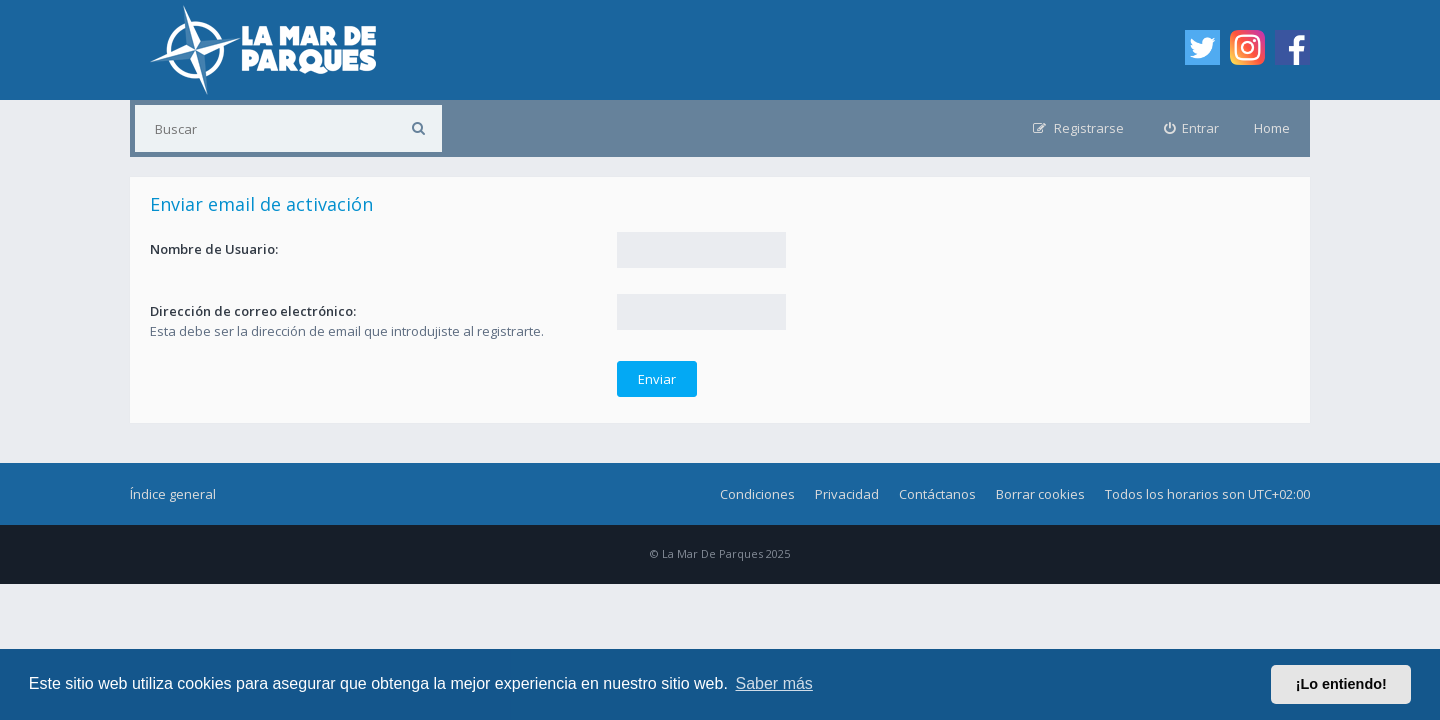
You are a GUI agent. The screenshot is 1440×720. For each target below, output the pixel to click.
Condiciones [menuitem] (757, 494)
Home (1272, 128)
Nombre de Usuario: (214, 249)
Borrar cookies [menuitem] (1040, 494)
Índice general (173, 494)
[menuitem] (1192, 128)
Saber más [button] (774, 683)
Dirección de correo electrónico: (253, 311)
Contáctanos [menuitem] (937, 494)
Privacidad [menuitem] (847, 494)
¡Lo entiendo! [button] (1341, 684)
